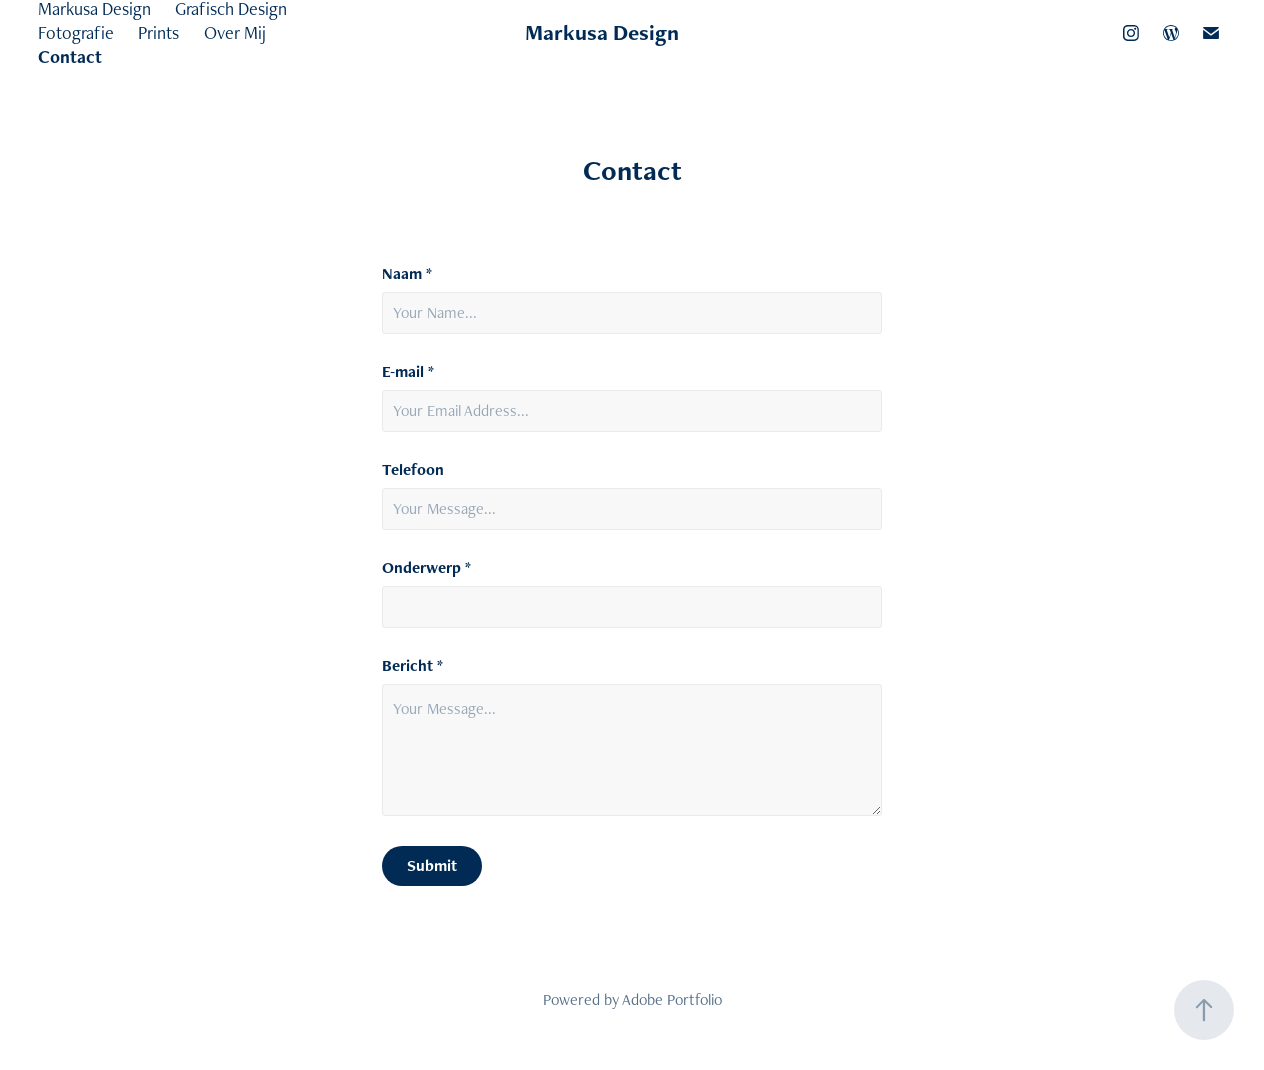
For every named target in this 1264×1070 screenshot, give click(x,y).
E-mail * (408, 372)
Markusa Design (602, 32)
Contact (70, 56)
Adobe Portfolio (672, 999)
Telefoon (413, 470)
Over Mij (235, 32)
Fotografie (76, 32)
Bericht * (412, 666)
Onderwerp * (426, 568)
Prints (158, 32)
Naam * (407, 274)
